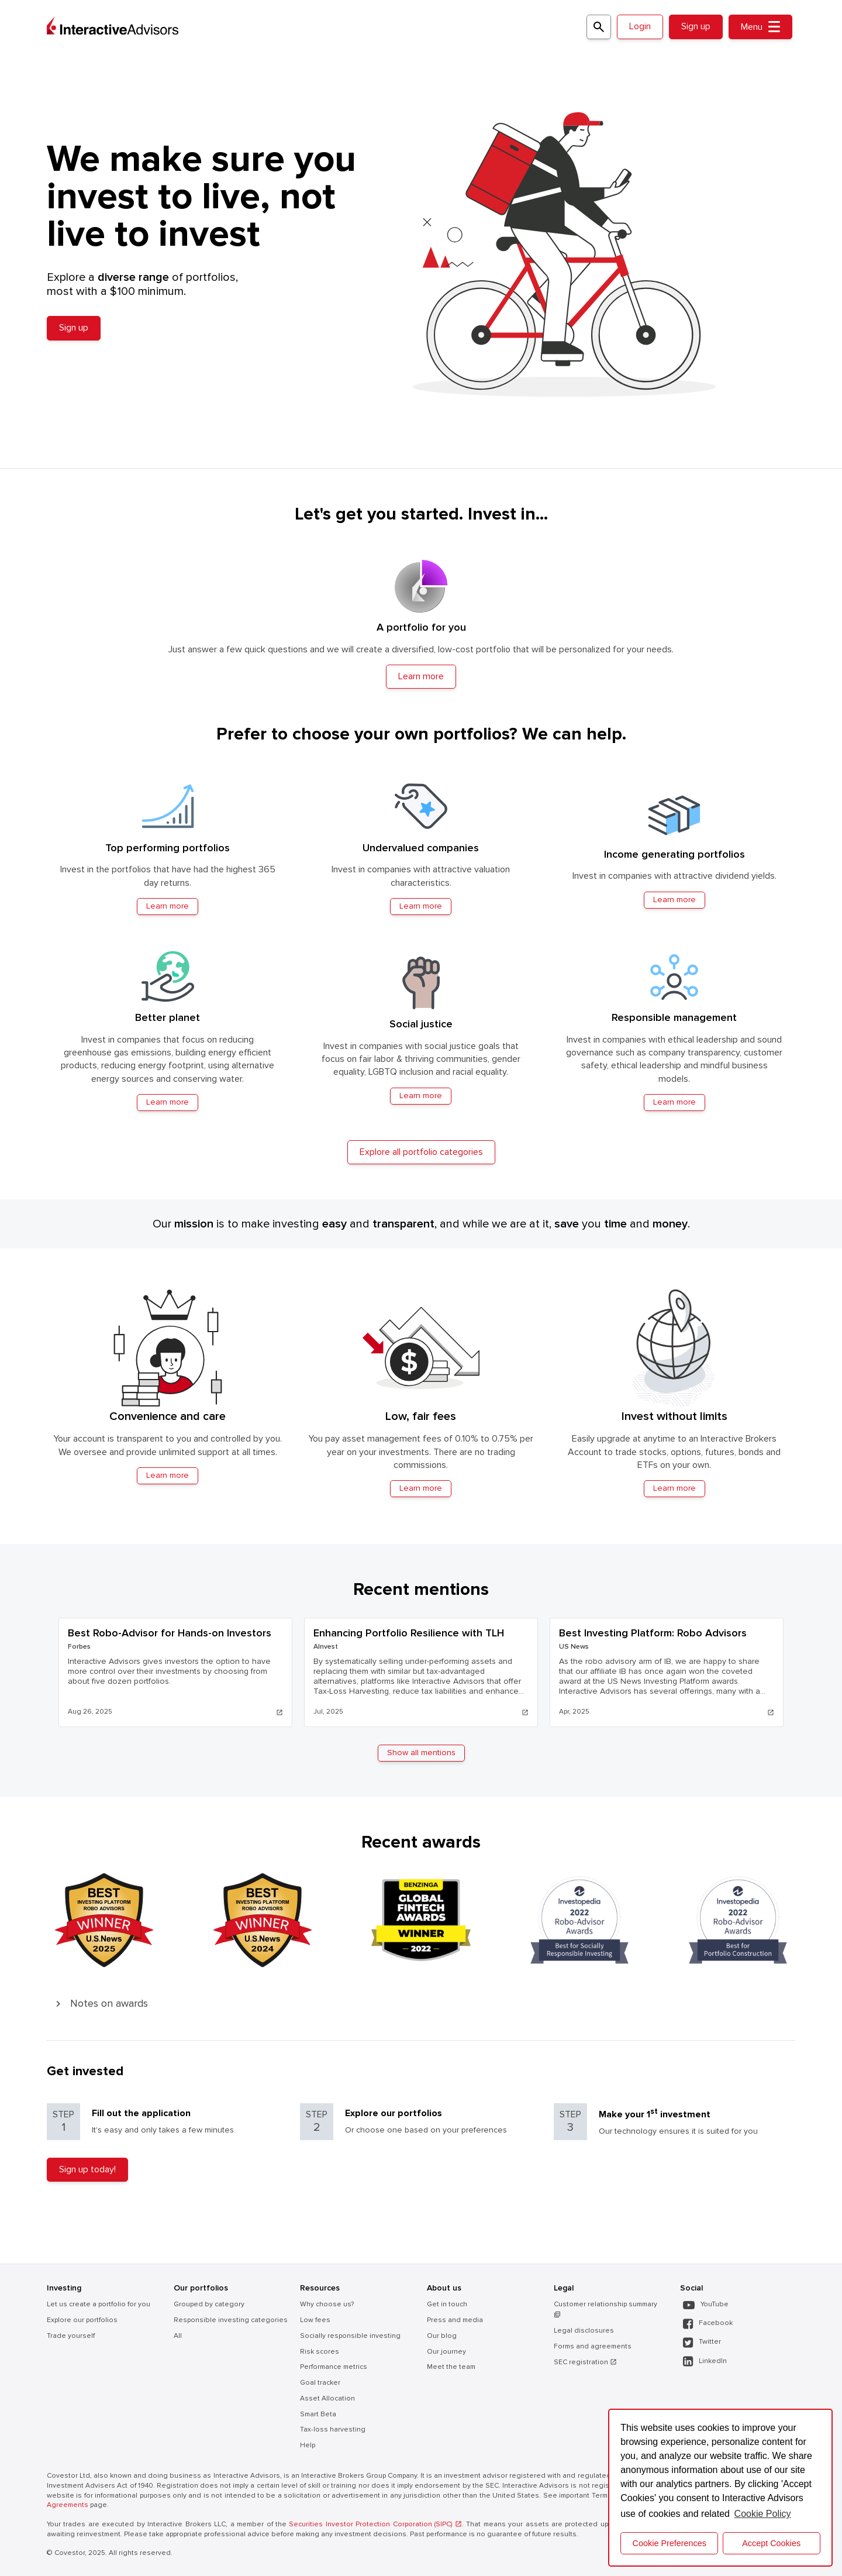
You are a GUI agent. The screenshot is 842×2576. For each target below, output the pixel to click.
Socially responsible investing (350, 2335)
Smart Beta (318, 2414)
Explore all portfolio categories (421, 1152)
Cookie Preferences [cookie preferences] (669, 2543)
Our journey (446, 2351)
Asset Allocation (327, 2398)
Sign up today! (87, 2169)
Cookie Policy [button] (762, 2514)
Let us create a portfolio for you (98, 2304)
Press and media (455, 2320)
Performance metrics (333, 2366)
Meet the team (451, 2366)
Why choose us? (327, 2304)
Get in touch (447, 2304)
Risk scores (319, 2351)
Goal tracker (320, 2382)
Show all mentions (421, 1753)
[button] (421, 2003)
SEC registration (585, 2362)
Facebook (708, 2324)
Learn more (167, 1475)
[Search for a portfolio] (598, 27)
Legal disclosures (584, 2330)
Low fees (315, 2320)
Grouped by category (209, 2304)
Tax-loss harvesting (332, 2429)
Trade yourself (71, 2335)
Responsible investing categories (231, 2320)
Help (307, 2445)
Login (640, 26)
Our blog (442, 2335)
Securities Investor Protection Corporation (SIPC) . (376, 2524)
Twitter (702, 2342)
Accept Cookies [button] (771, 2543)
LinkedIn (705, 2362)
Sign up (695, 26)
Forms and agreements (593, 2346)
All (178, 2335)
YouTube (706, 2305)
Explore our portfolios (82, 2320)
